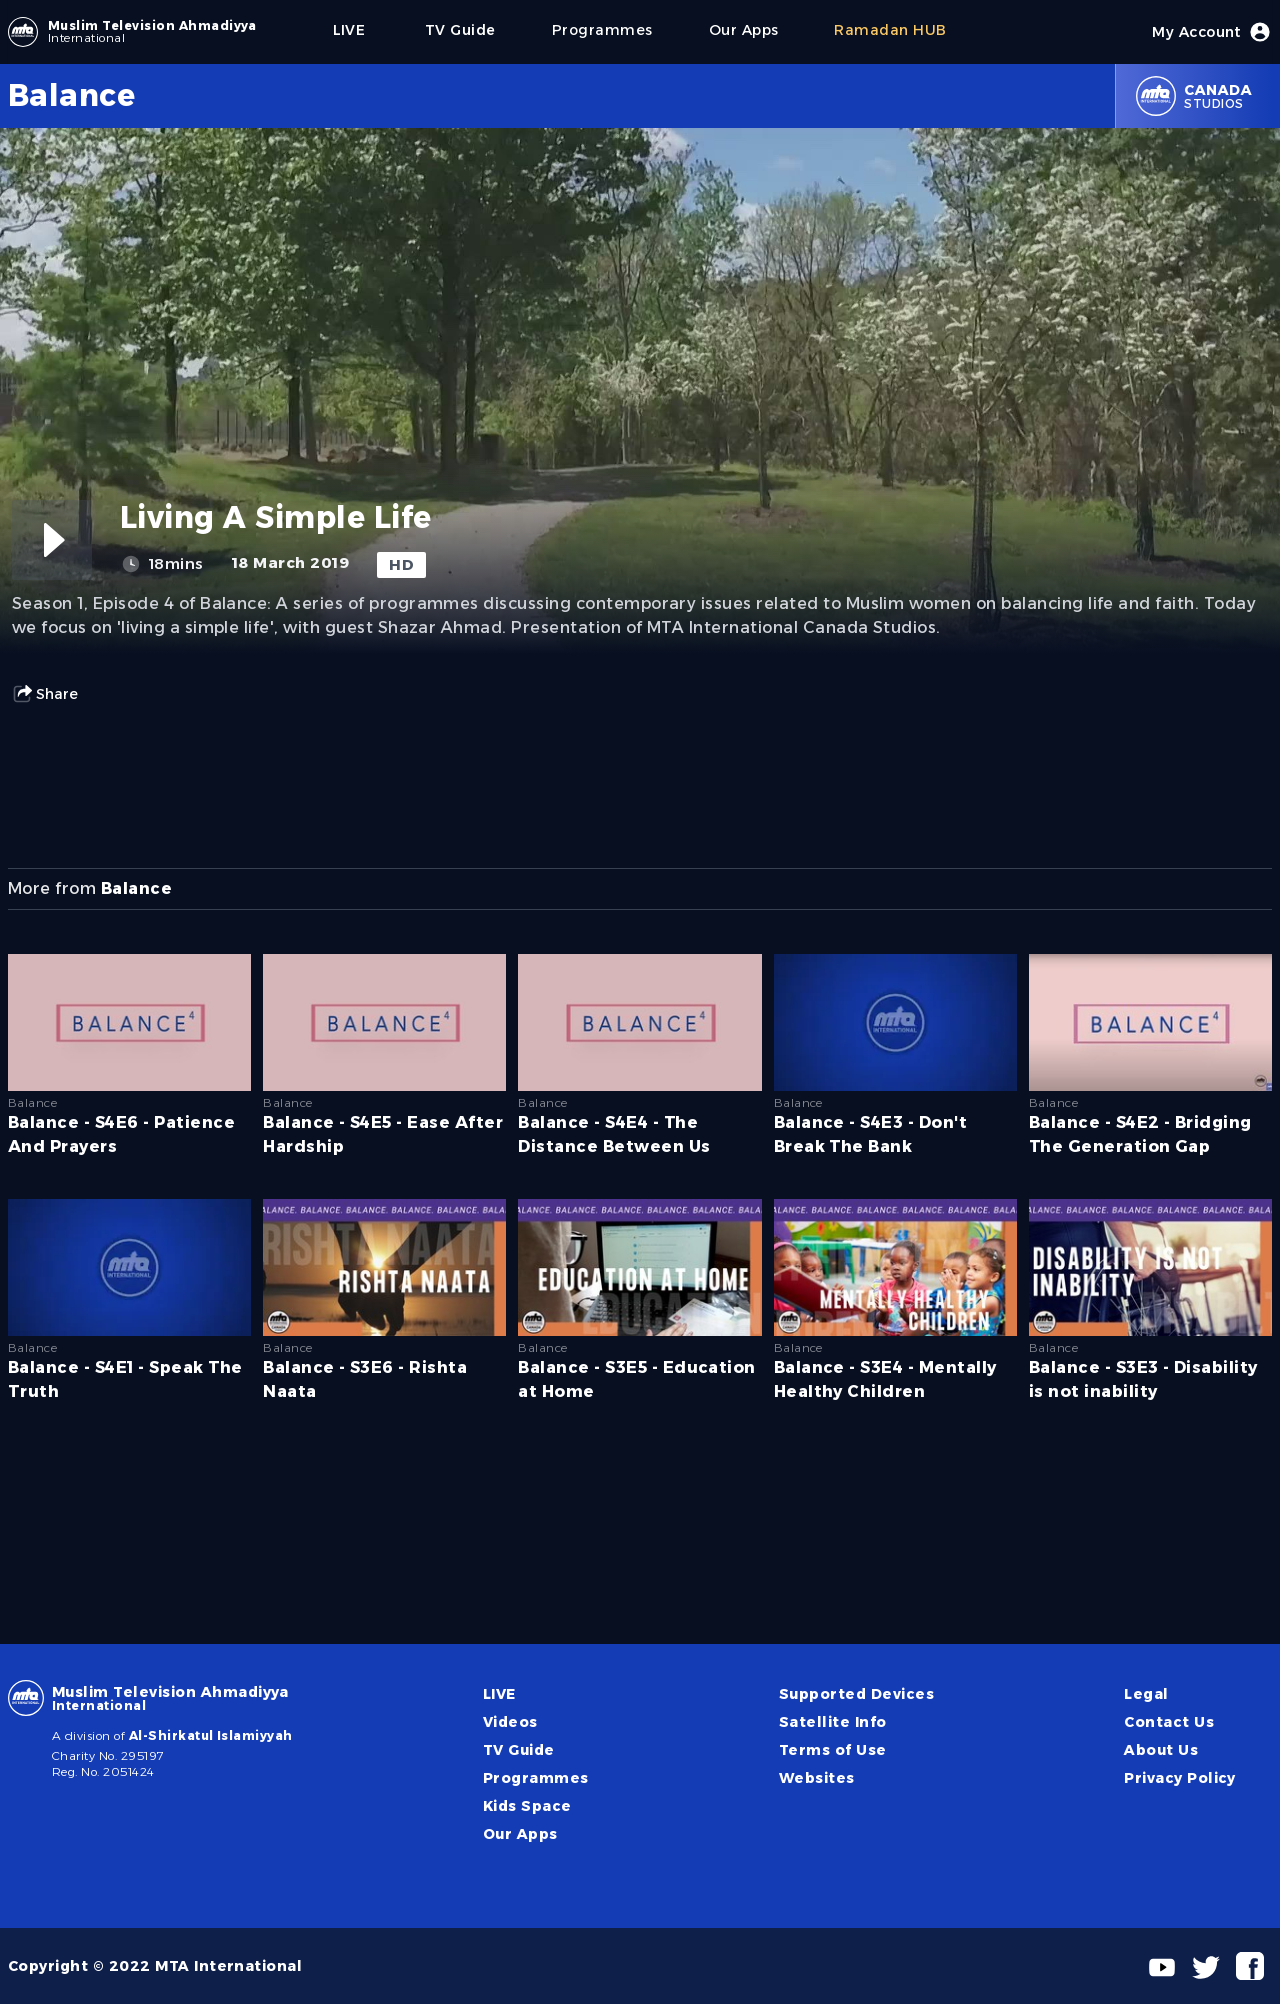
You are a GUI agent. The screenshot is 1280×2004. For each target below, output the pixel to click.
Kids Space (527, 1806)
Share (45, 694)
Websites (817, 1778)
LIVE (499, 1694)
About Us (1161, 1750)
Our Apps (520, 1834)
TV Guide (519, 1750)
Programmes (536, 1778)
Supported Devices (856, 1694)
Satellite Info (833, 1722)
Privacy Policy (1180, 1778)
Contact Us (1169, 1722)
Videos (510, 1722)
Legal (1146, 1694)
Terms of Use (833, 1750)
